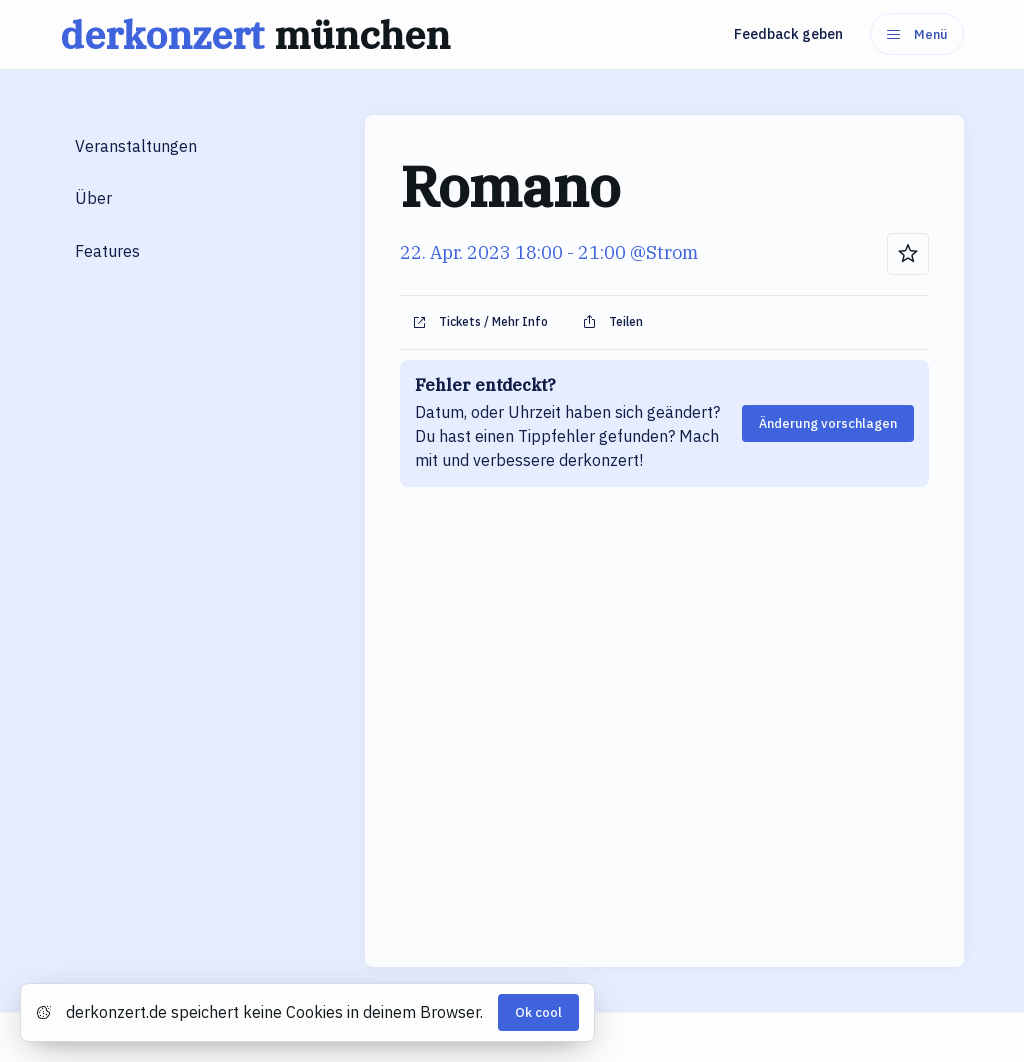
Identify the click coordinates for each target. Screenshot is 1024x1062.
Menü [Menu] (917, 34)
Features (107, 251)
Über (93, 198)
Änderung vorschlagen (828, 423)
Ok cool (538, 1012)
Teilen (612, 322)
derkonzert (260, 34)
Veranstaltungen (136, 146)
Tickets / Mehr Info (480, 322)
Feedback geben (788, 34)
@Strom (664, 252)
